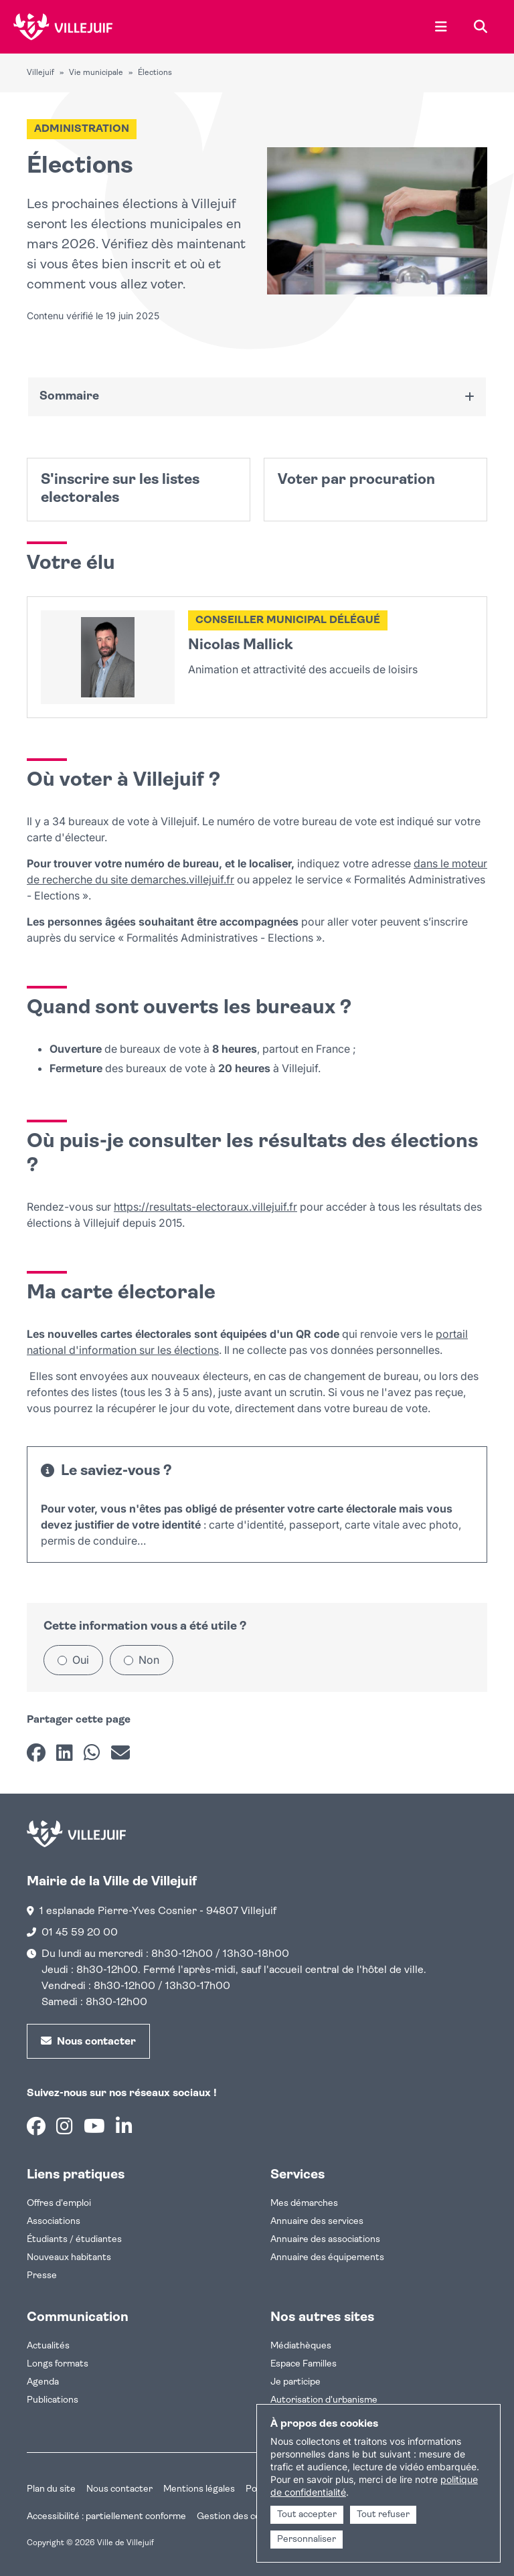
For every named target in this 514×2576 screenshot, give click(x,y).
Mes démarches (304, 2204)
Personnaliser (306, 2540)
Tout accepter (307, 2515)
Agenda (43, 2382)
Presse (42, 2276)
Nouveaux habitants (69, 2258)
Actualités (48, 2346)
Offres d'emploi (59, 2204)
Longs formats (57, 2364)
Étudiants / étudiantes (74, 2240)
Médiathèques (300, 2346)
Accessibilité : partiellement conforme (106, 2517)
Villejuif (40, 73)
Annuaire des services (316, 2222)
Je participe (295, 2382)
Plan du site (51, 2489)
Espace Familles (303, 2364)
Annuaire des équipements (327, 2258)
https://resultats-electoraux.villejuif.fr (205, 1206)
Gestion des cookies (239, 2517)
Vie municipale (96, 73)
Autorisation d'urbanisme (323, 2400)
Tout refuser (383, 2515)
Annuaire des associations (325, 2240)
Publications (52, 2400)
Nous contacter (119, 2489)
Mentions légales (199, 2489)
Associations (53, 2222)
